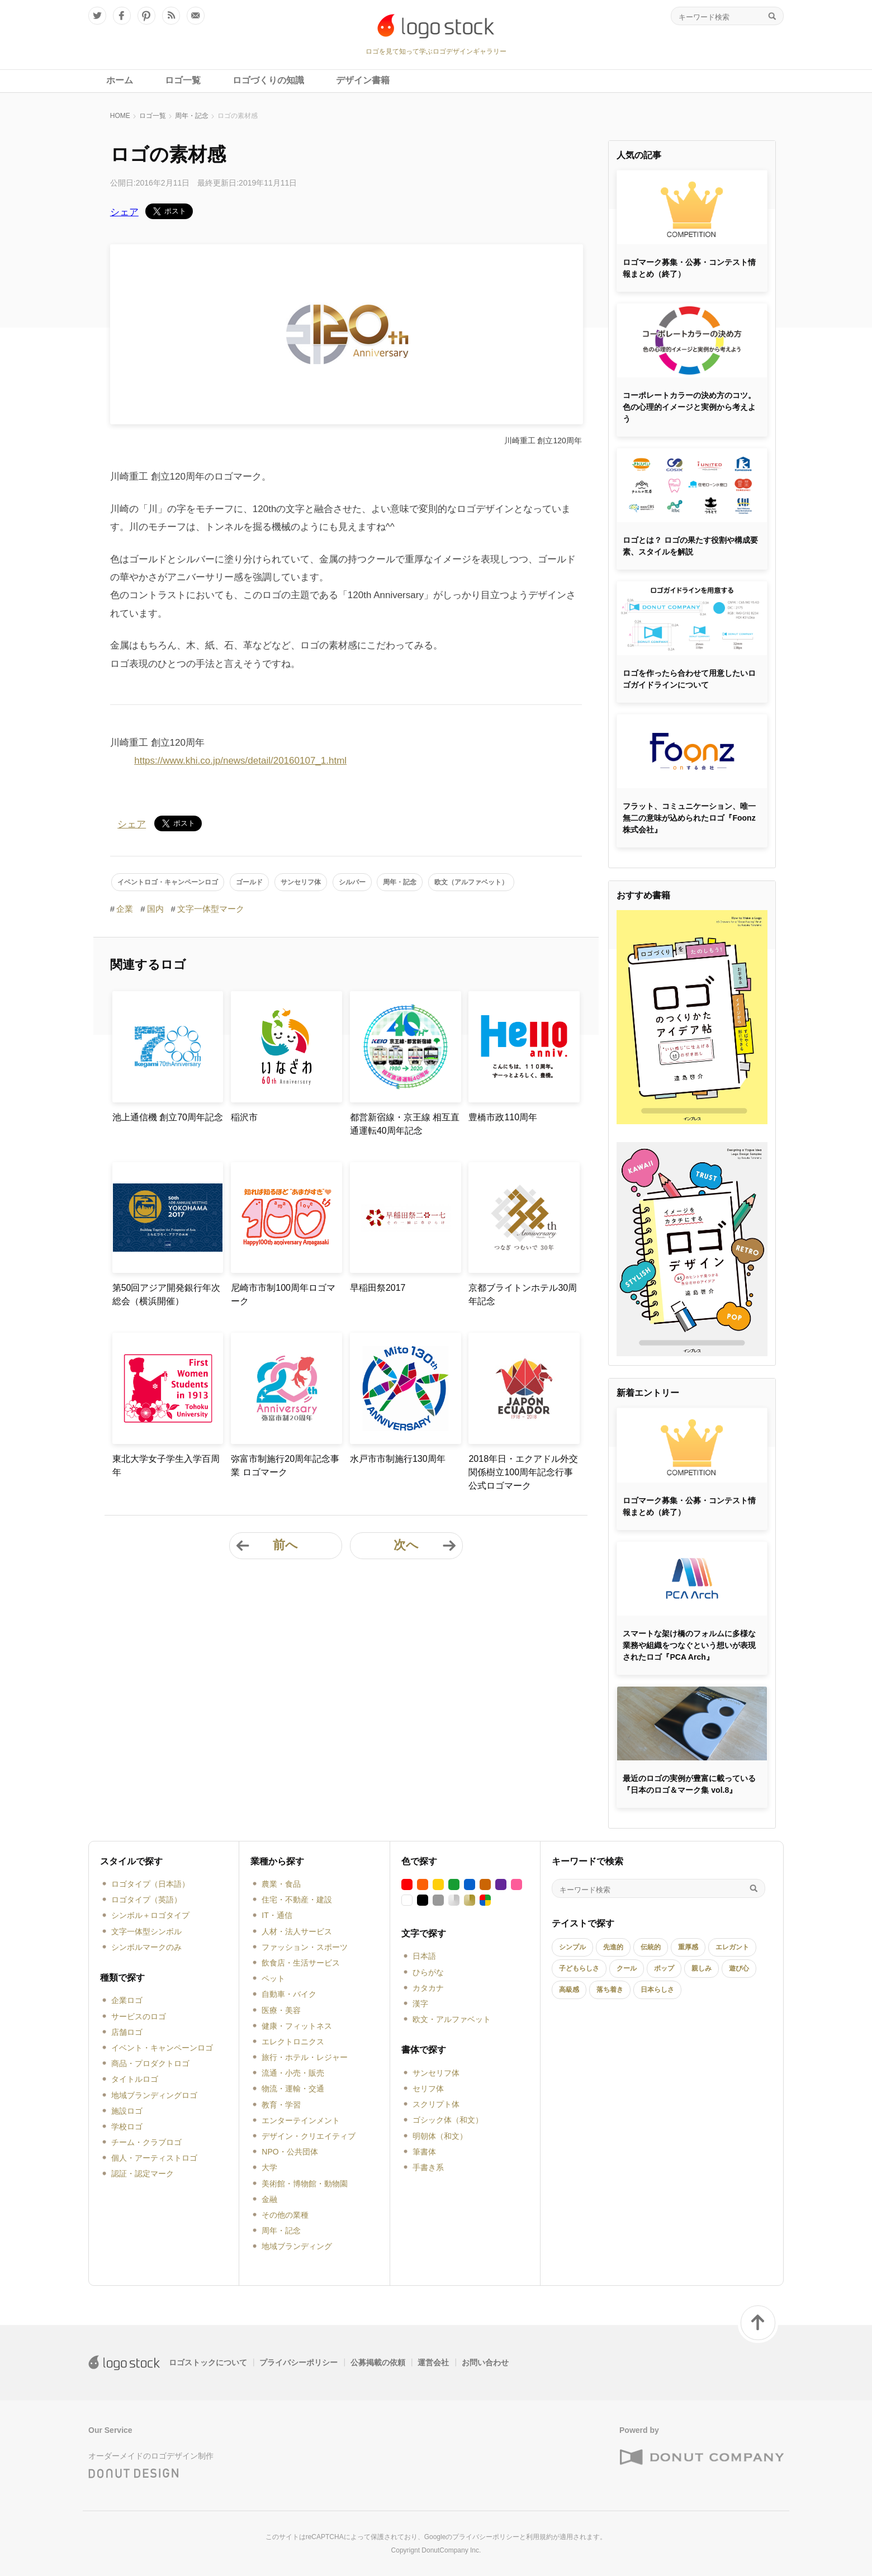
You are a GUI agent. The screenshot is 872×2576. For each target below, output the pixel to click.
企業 (124, 908)
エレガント (732, 1947)
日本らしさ (657, 1989)
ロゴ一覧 (152, 116)
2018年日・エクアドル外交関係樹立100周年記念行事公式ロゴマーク (523, 1472)
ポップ (664, 1968)
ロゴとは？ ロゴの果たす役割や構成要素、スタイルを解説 (690, 546)
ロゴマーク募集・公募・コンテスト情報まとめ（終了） (689, 268)
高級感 (569, 1989)
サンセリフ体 (301, 882)
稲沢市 (244, 1117)
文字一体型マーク (210, 908)
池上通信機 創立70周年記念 (167, 1117)
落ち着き (609, 1989)
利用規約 (539, 2537)
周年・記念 (191, 116)
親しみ (701, 1968)
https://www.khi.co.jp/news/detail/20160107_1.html (240, 760)
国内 (155, 908)
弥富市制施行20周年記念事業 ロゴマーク (285, 1465)
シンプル (572, 1947)
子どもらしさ (579, 1968)
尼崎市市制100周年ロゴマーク (283, 1294)
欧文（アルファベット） (471, 882)
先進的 (613, 1947)
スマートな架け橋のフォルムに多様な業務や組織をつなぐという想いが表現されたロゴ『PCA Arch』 (689, 1645)
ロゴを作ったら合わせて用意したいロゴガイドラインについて (689, 679)
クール (627, 1968)
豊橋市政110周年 (502, 1117)
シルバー (352, 882)
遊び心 (739, 1968)
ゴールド (249, 882)
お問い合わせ (485, 2362)
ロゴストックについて (208, 2362)
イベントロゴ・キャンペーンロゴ (167, 882)
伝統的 (651, 1947)
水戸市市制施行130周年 (398, 1459)
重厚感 (688, 1947)
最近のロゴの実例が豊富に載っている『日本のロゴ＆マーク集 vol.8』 (689, 1784)
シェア (124, 212)
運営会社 (433, 2362)
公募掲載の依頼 (377, 2362)
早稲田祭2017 (378, 1287)
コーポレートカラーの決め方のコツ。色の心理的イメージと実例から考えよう (689, 407)
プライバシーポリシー (298, 2362)
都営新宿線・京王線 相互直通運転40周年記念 (404, 1123)
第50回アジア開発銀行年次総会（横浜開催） (166, 1294)
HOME (120, 116)
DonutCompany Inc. (451, 2550)
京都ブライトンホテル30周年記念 (522, 1294)
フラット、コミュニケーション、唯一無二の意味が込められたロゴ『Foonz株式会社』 (689, 818)
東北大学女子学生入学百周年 (166, 1465)
